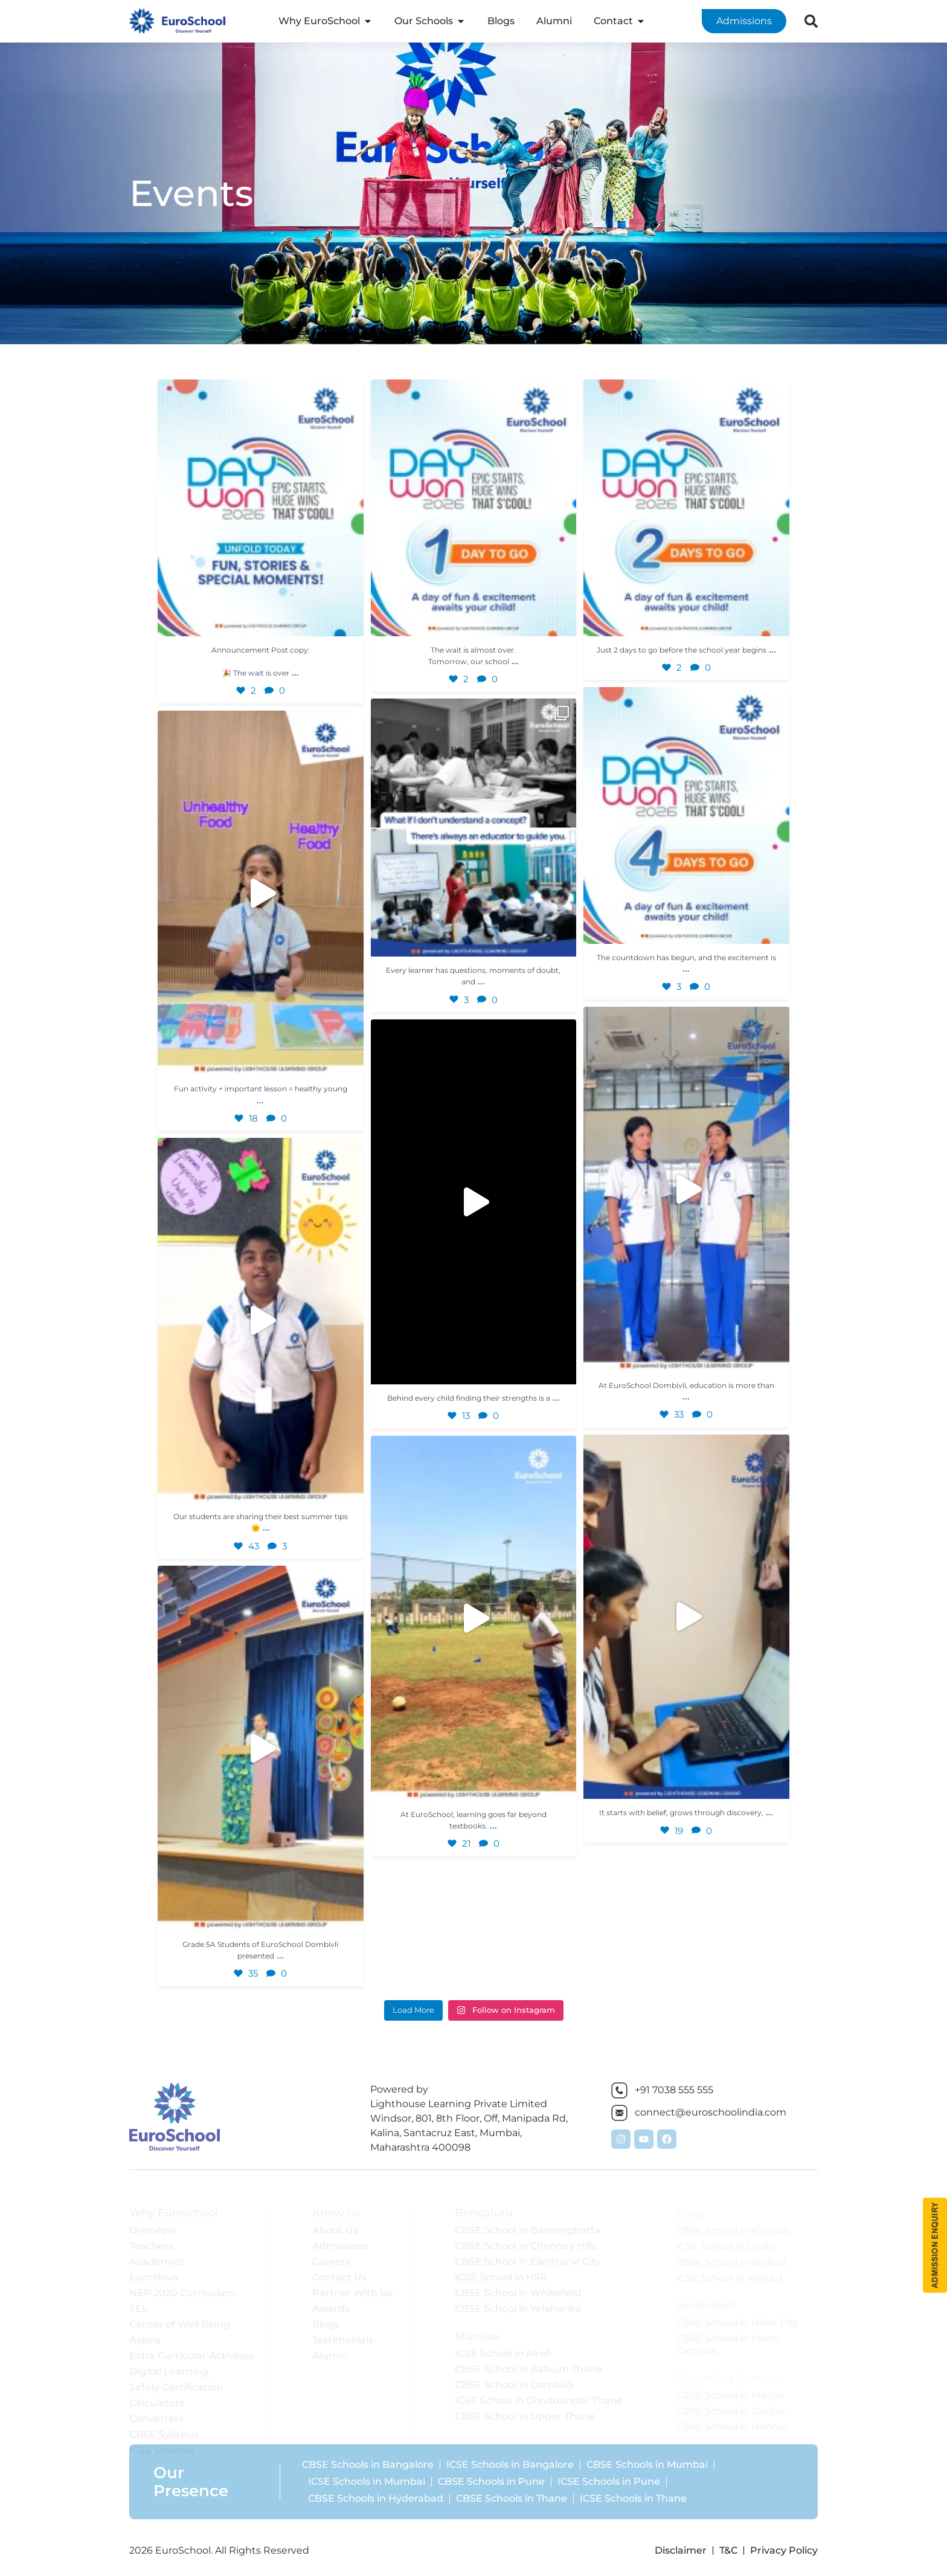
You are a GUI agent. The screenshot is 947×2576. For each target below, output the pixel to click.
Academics (156, 2253)
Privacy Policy (784, 2550)
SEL (138, 2300)
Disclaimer (681, 2550)
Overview (152, 2222)
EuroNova (153, 2269)
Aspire (145, 2332)
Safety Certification (176, 2379)
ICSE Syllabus (161, 2442)
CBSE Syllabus (164, 2426)
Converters (156, 2410)
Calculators (156, 2395)
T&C (728, 2550)
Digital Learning (168, 2363)
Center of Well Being (179, 2316)
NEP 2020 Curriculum (182, 2285)
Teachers (151, 2238)
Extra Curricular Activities (191, 2348)
